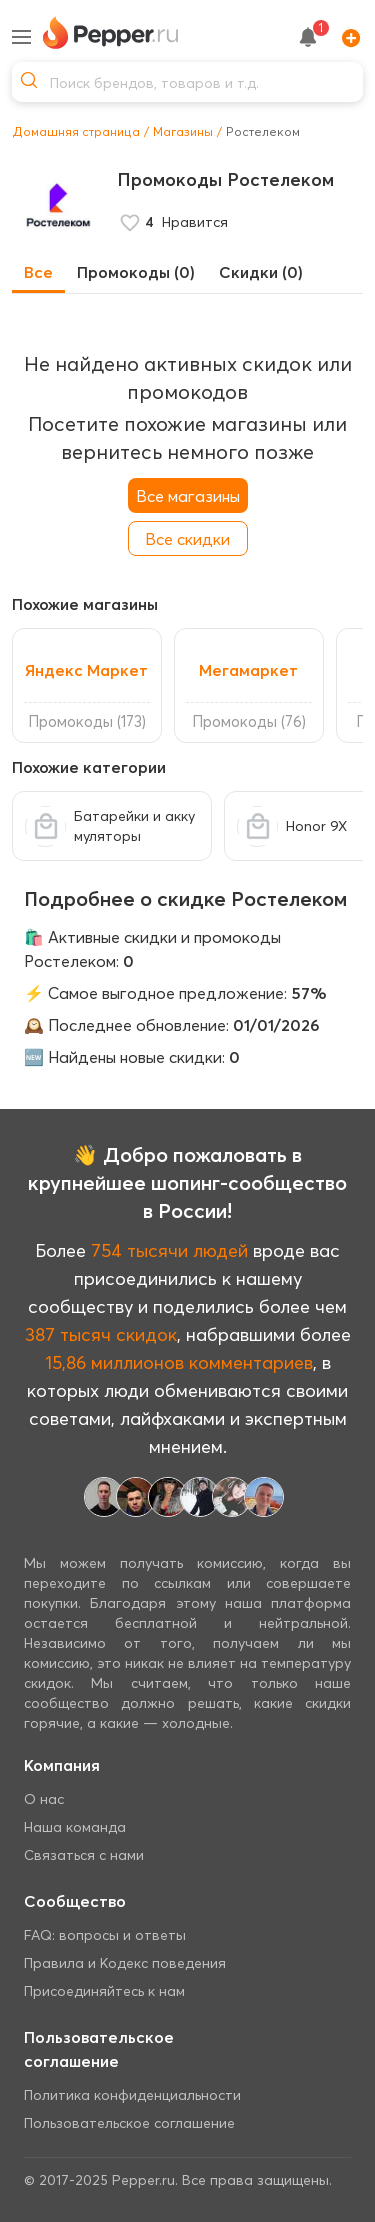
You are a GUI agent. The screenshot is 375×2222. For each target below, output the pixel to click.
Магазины (183, 131)
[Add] (346, 37)
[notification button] (308, 37)
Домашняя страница (76, 131)
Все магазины (188, 496)
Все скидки (187, 539)
